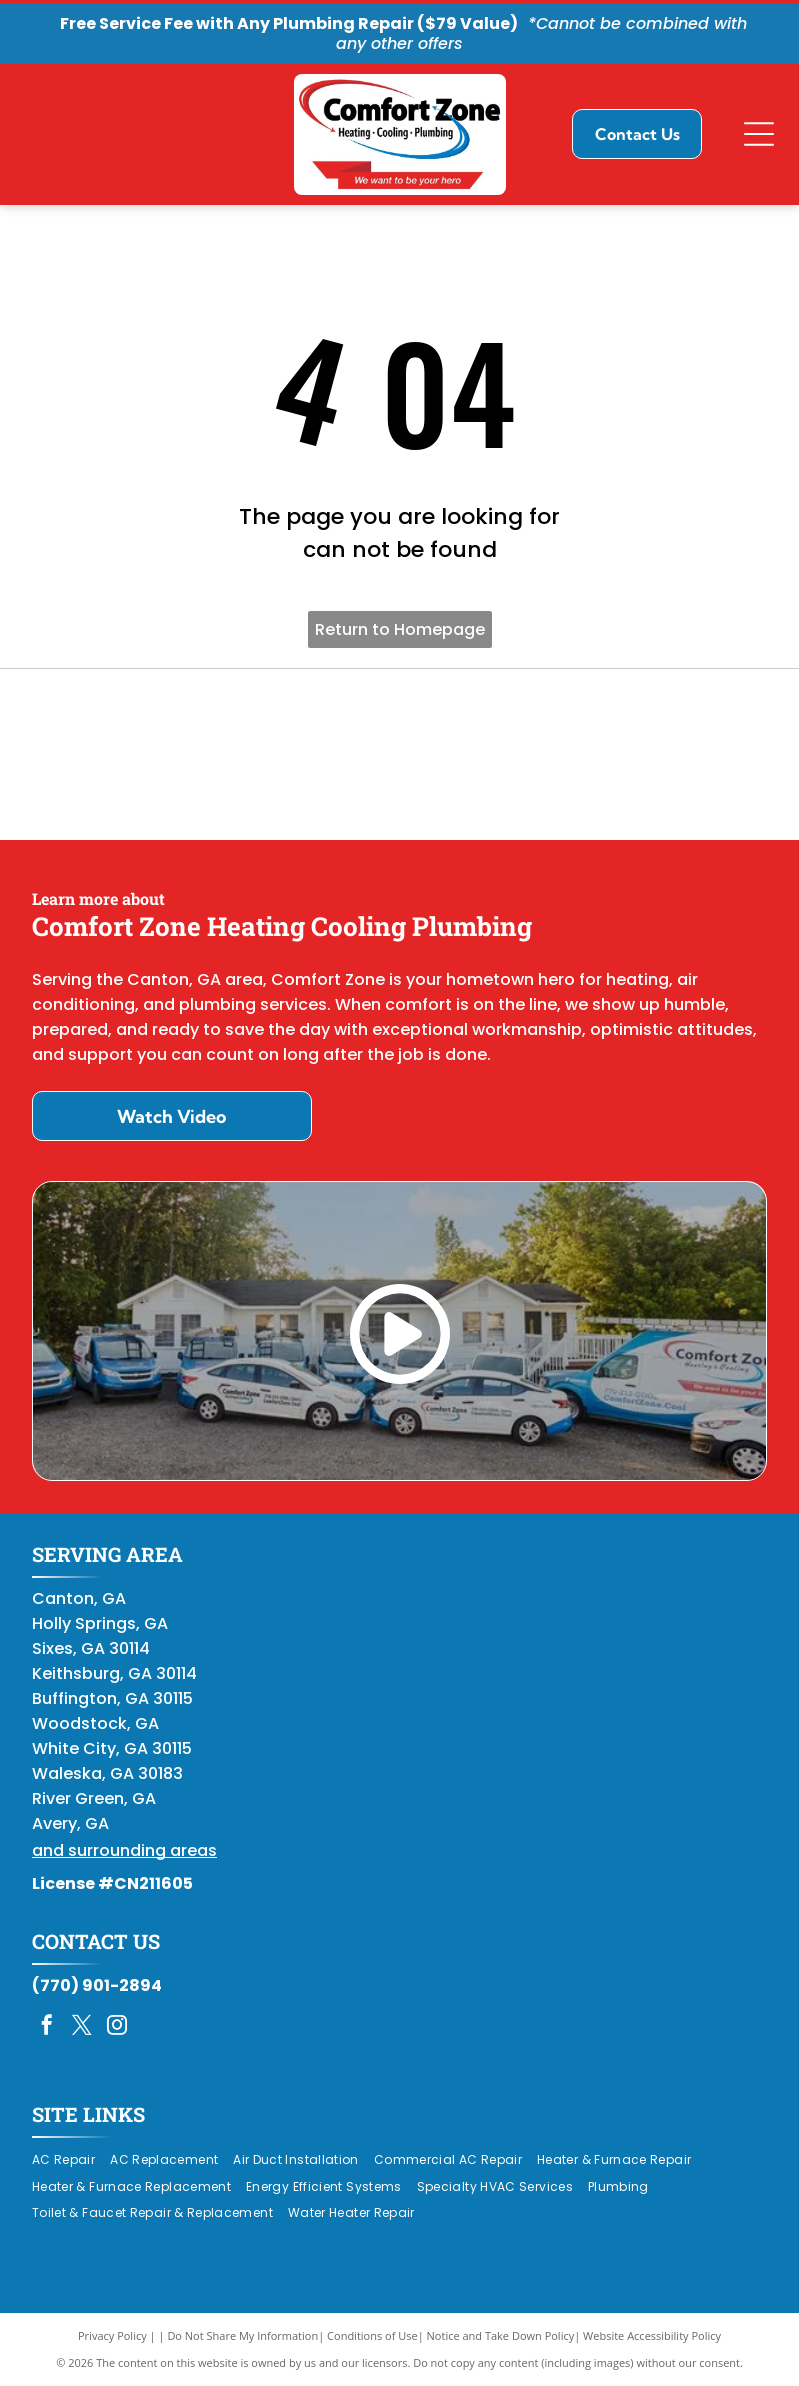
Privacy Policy (112, 2335)
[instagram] (117, 2027)
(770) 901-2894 (97, 1985)
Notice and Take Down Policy (501, 2335)
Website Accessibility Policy (652, 2335)
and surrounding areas (124, 1850)
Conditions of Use (372, 2335)
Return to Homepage (400, 629)
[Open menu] (759, 134)
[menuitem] (71, 2159)
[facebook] (47, 2027)
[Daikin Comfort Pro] (399, 755)
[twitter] (82, 2027)
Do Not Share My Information (242, 2335)
